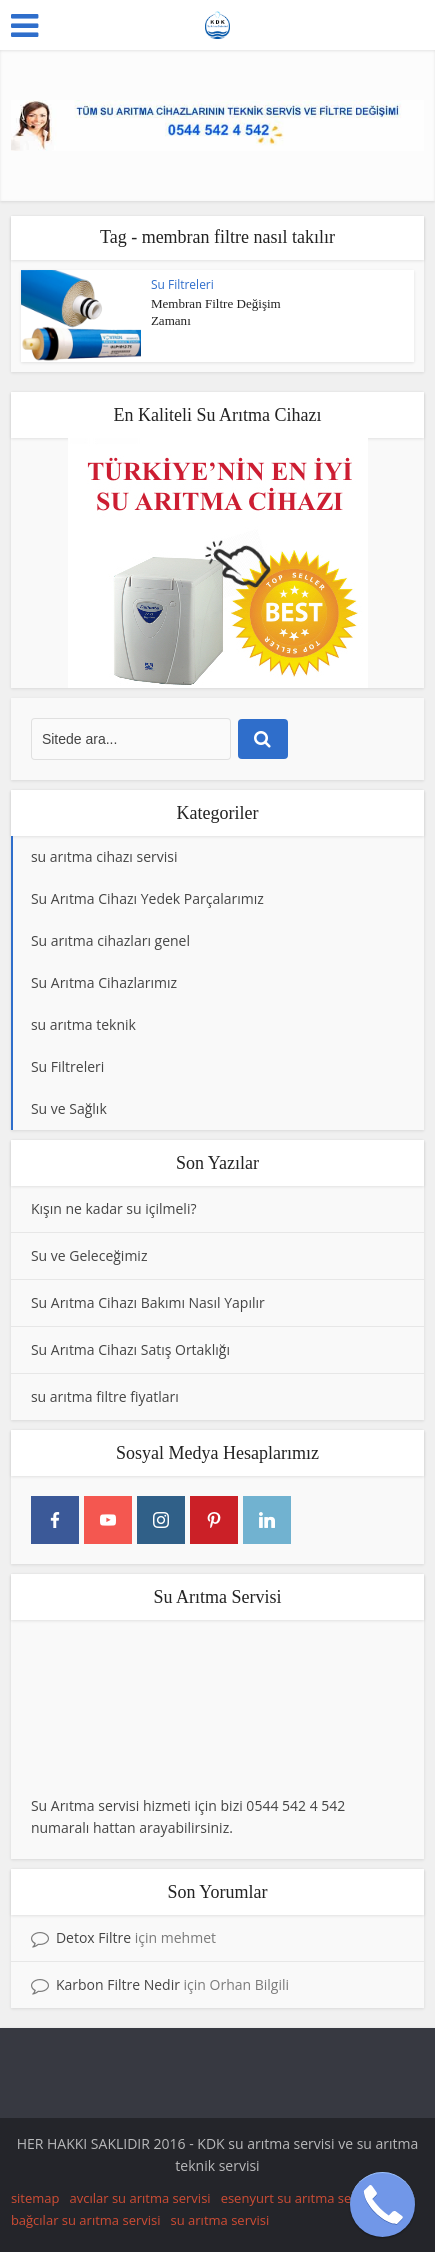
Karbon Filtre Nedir (118, 1984)
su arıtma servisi (220, 2220)
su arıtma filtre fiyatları (105, 1396)
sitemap (35, 2198)
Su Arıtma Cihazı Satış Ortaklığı (130, 1349)
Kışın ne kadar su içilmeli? (114, 1208)
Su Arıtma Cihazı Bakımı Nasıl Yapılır (148, 1302)
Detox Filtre (93, 1937)
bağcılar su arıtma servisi (86, 2220)
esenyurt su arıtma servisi (298, 2198)
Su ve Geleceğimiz (89, 1255)
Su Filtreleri (182, 284)
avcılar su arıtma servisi (140, 2198)
